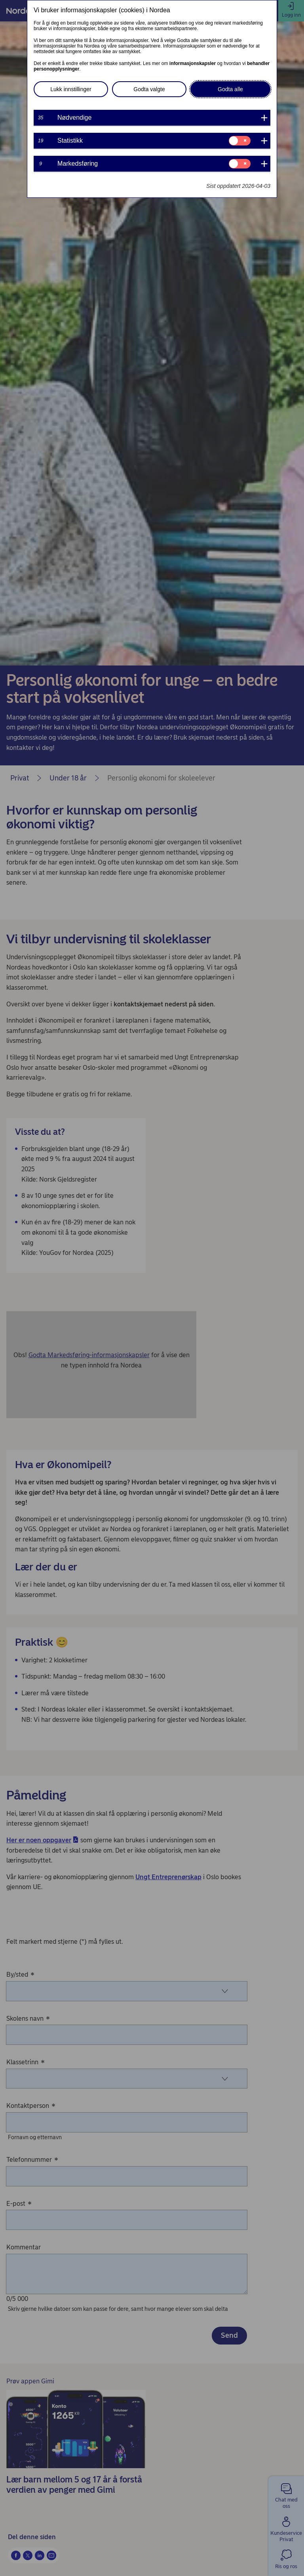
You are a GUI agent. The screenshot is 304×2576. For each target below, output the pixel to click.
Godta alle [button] (230, 89)
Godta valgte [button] (149, 89)
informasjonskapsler (192, 63)
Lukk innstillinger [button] (70, 89)
